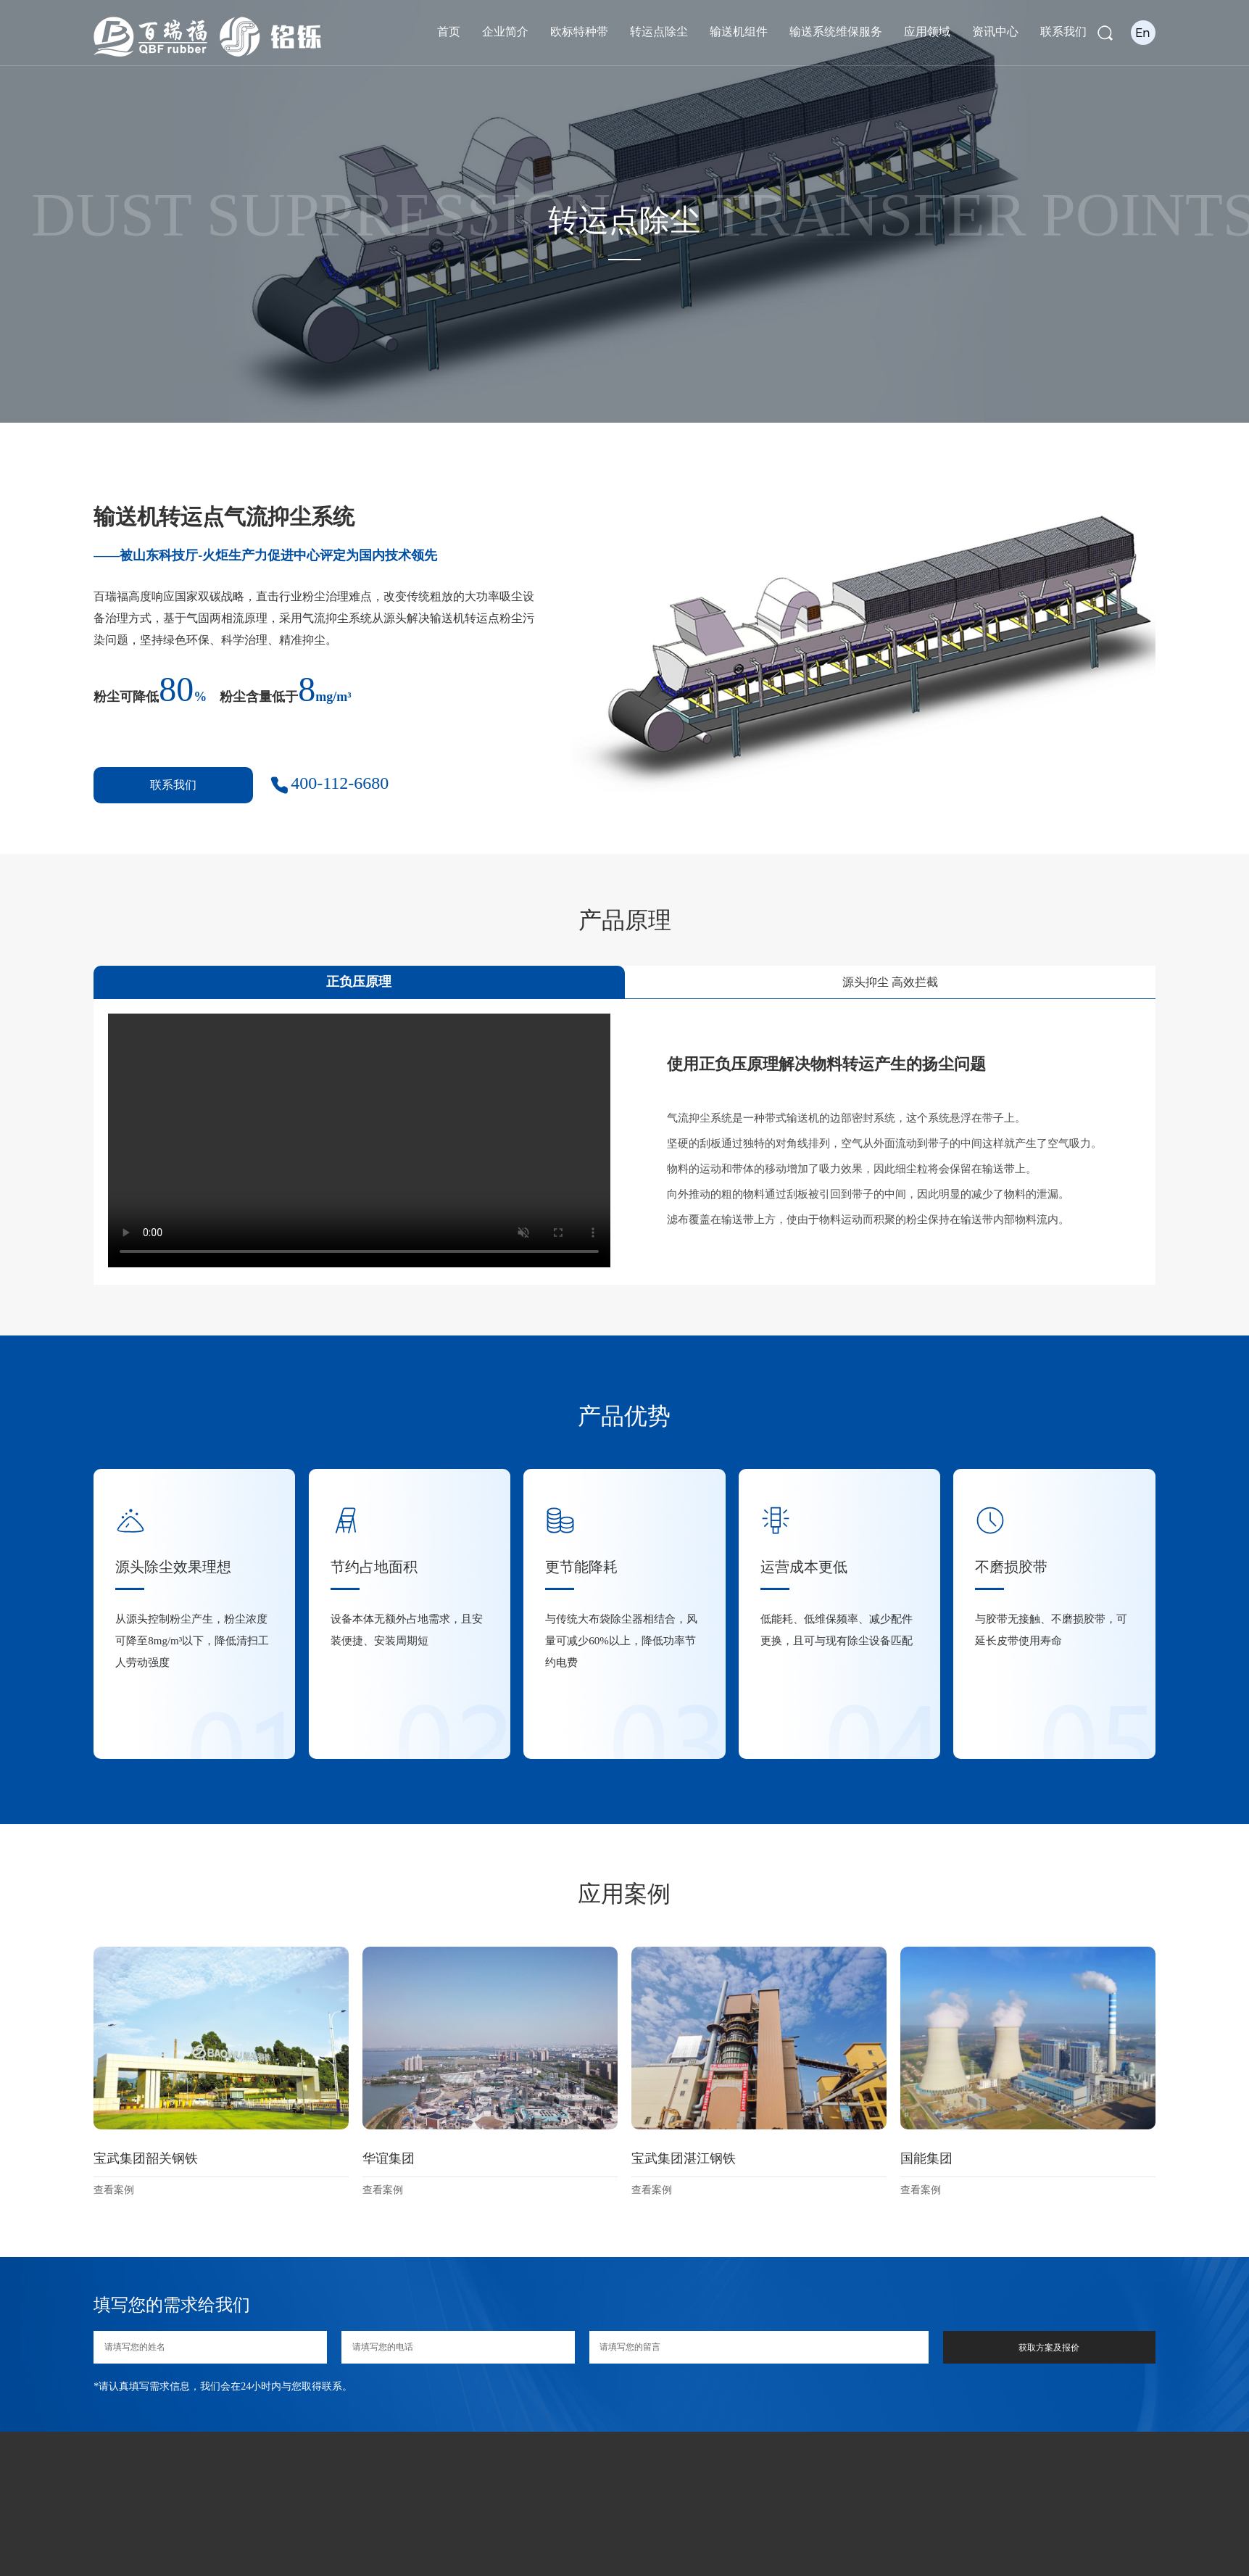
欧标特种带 (579, 31)
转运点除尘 (659, 31)
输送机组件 (739, 31)
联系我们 (1063, 31)
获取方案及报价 (1048, 2348)
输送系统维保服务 (835, 31)
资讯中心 (995, 31)
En (1142, 32)
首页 (448, 31)
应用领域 (927, 31)
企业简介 (505, 31)
